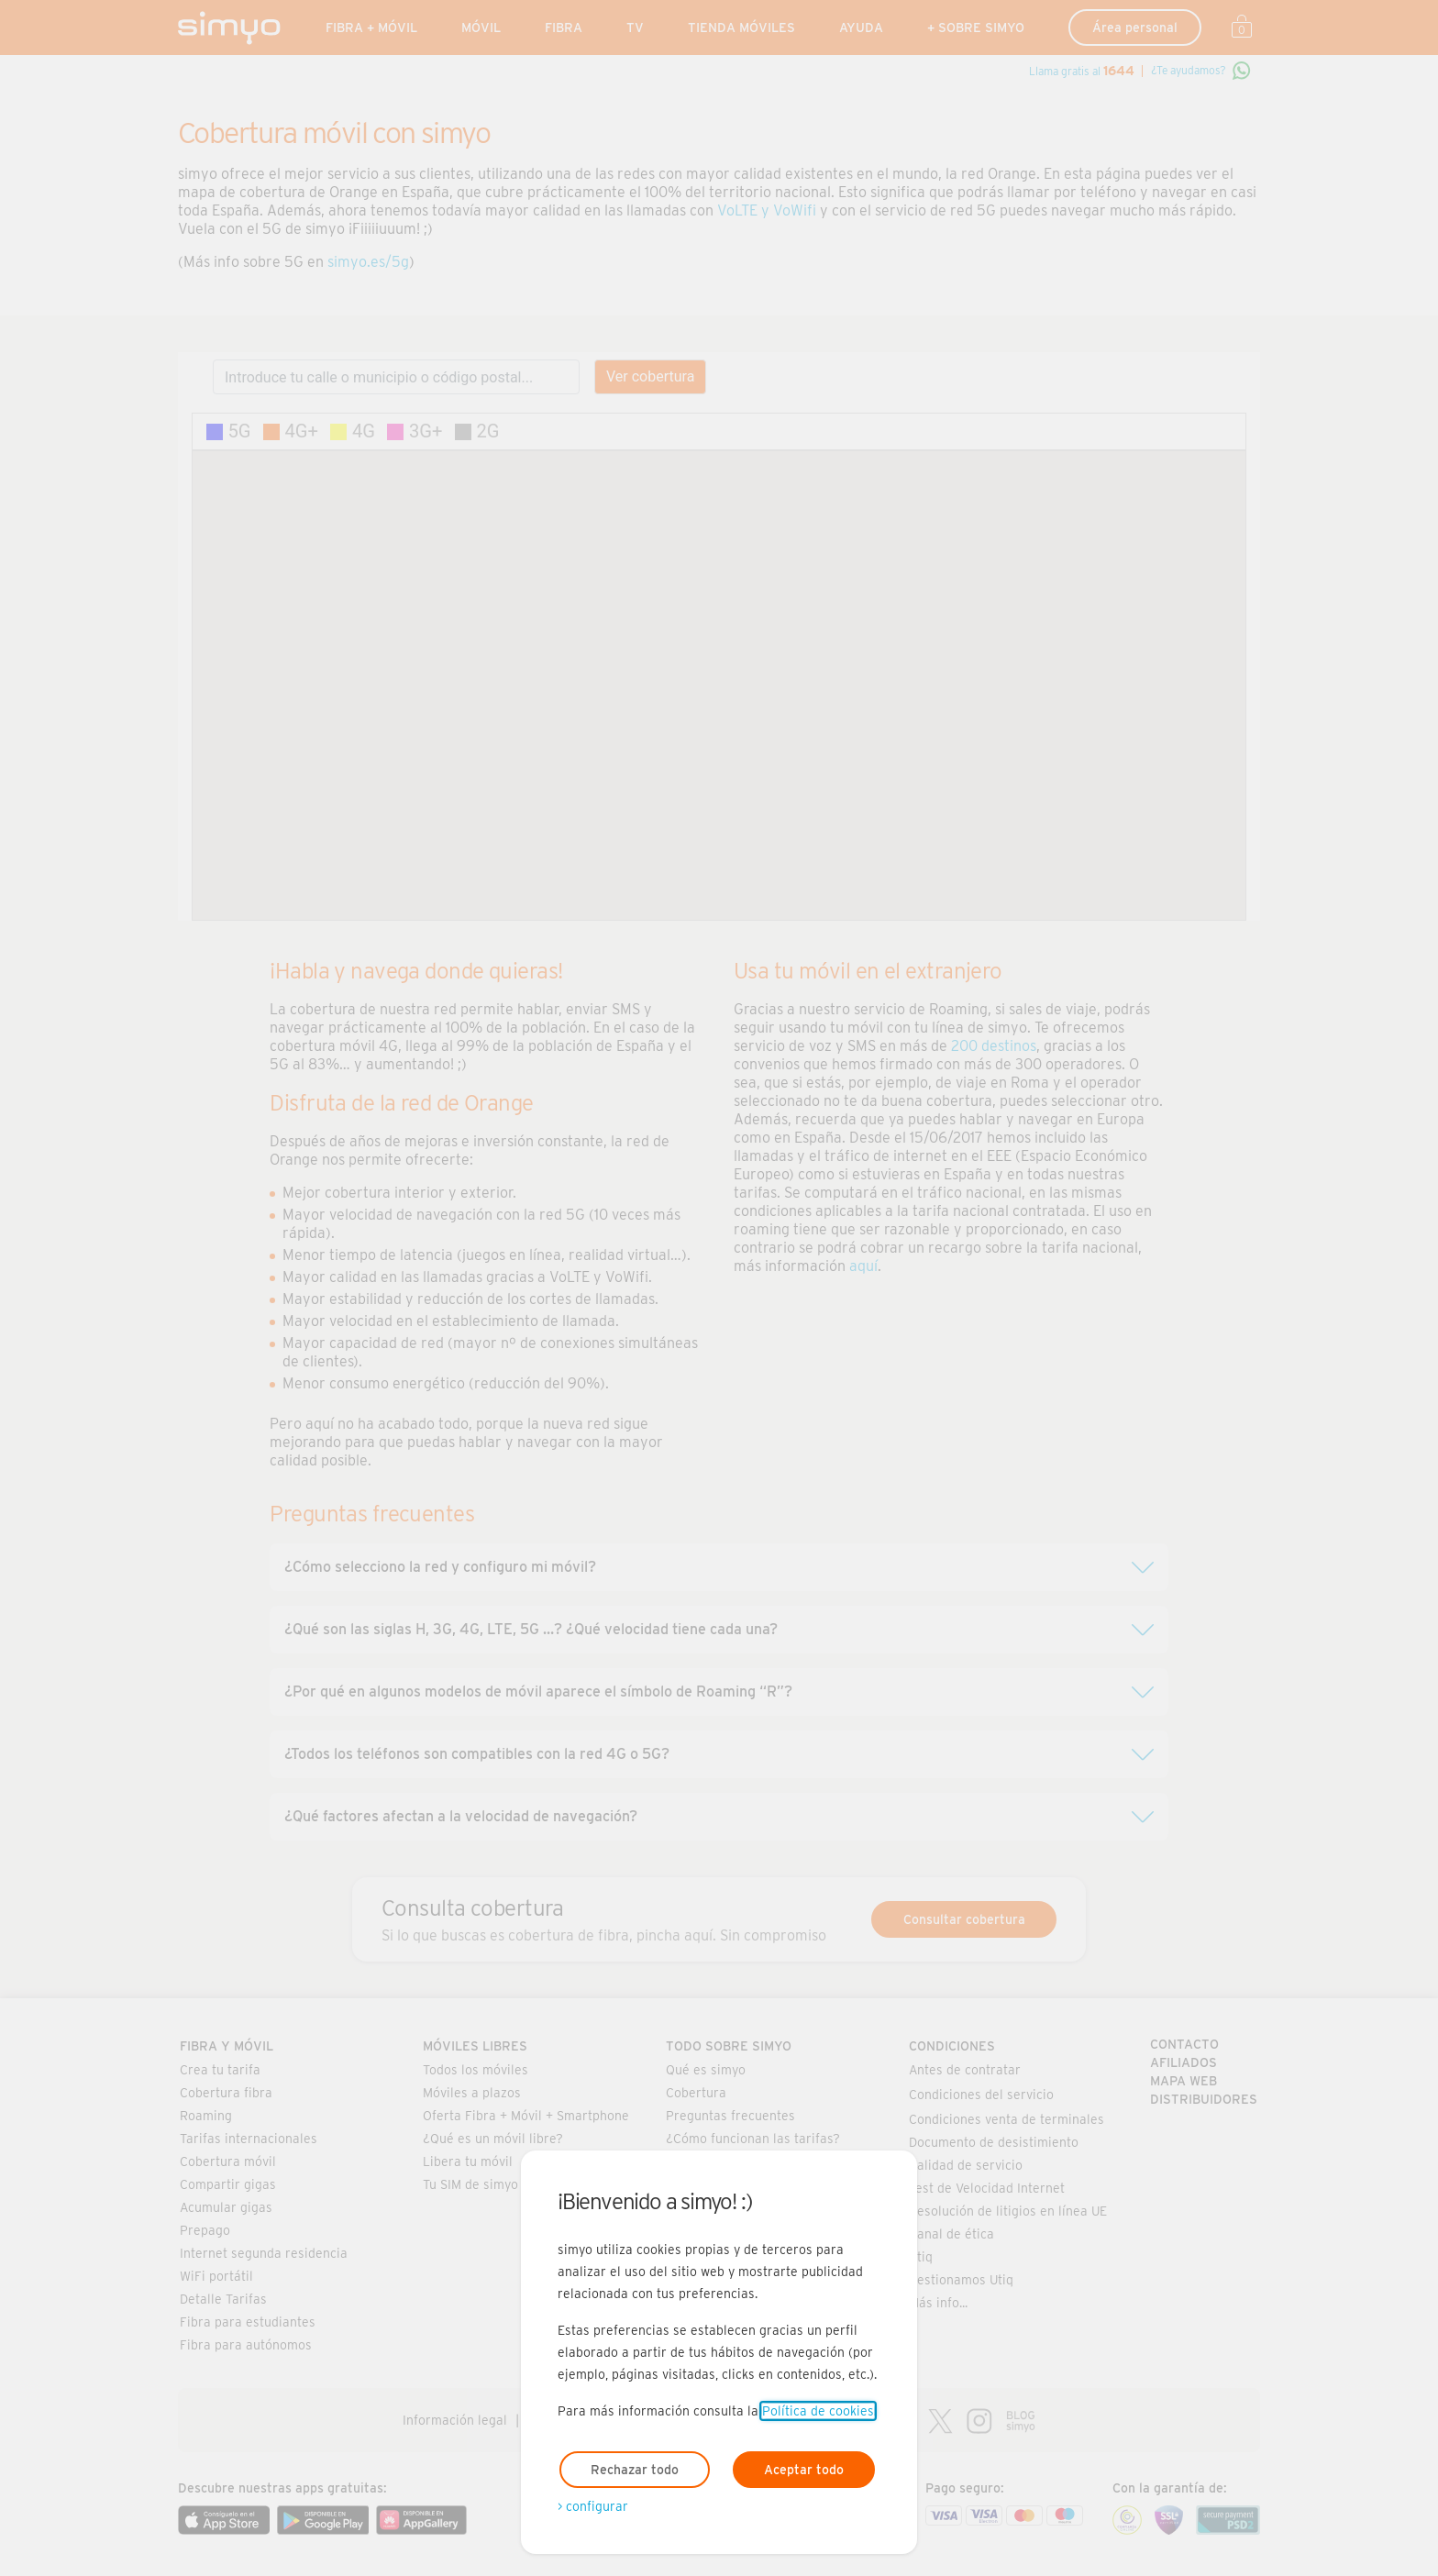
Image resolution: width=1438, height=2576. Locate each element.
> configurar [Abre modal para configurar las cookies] (593, 2506)
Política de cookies (818, 2411)
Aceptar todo (804, 2469)
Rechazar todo (635, 2469)
